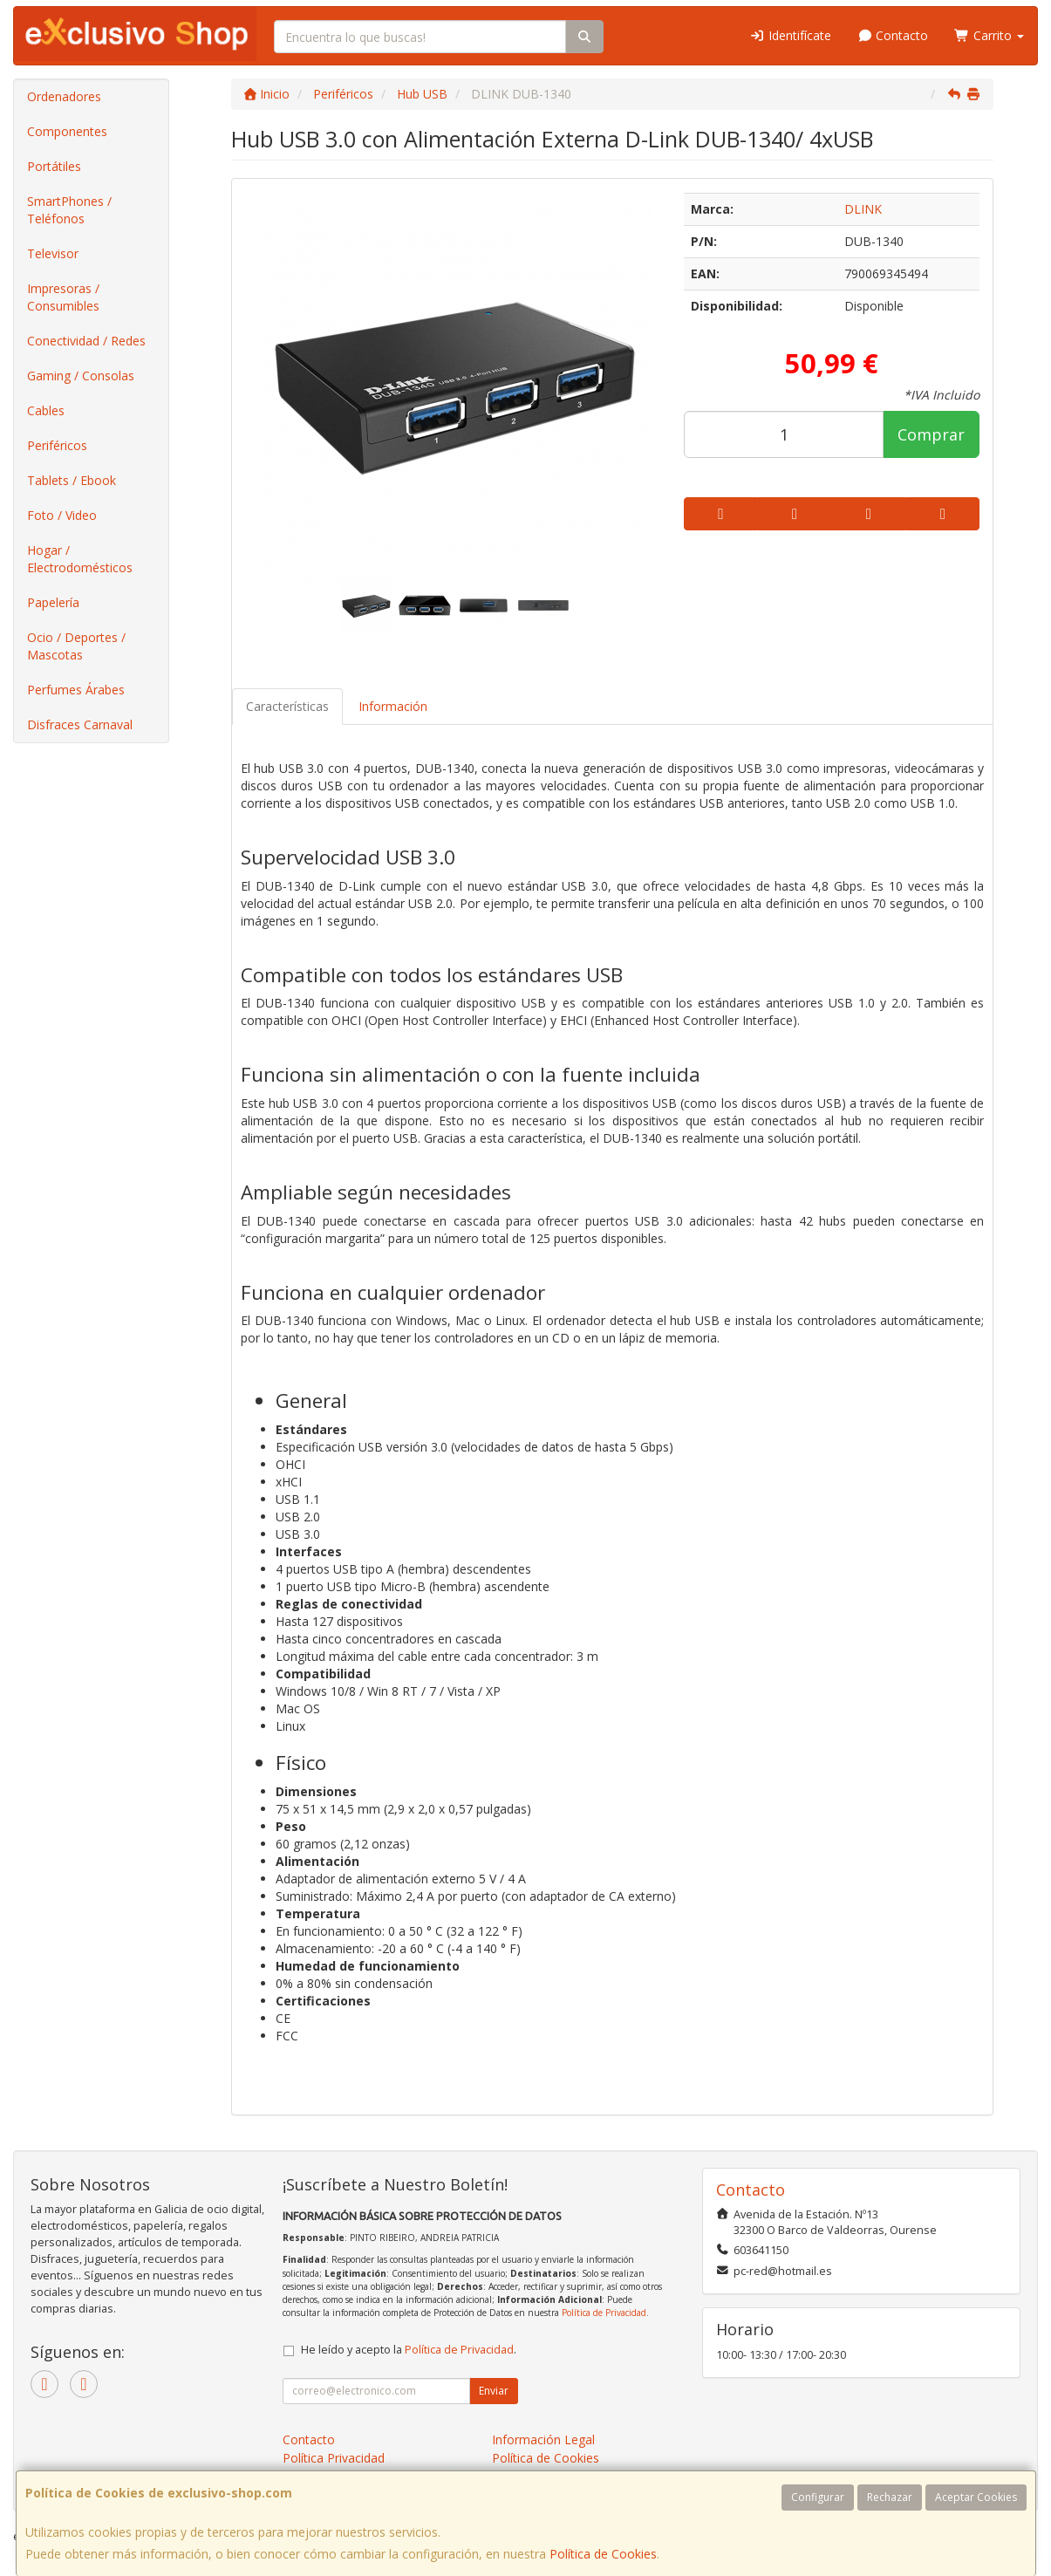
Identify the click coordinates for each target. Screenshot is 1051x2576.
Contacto (893, 35)
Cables (46, 410)
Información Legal (543, 2439)
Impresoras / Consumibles (63, 297)
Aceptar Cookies (976, 2497)
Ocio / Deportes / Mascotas (76, 646)
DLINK (863, 209)
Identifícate (790, 35)
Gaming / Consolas (80, 375)
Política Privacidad (334, 2458)
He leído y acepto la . (408, 2349)
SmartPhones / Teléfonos (69, 210)
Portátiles (54, 166)
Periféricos (57, 445)
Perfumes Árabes (76, 689)
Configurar (817, 2497)
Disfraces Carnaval (80, 724)
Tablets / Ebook (71, 480)
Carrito (989, 35)
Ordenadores (64, 96)
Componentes (67, 131)
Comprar (931, 434)
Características (287, 706)
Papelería (53, 602)
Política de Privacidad (604, 2312)
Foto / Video (62, 515)
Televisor (52, 253)
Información (392, 706)
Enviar (493, 2390)
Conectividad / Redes (86, 340)
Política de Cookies (603, 2553)
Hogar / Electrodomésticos (80, 559)
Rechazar (889, 2497)
